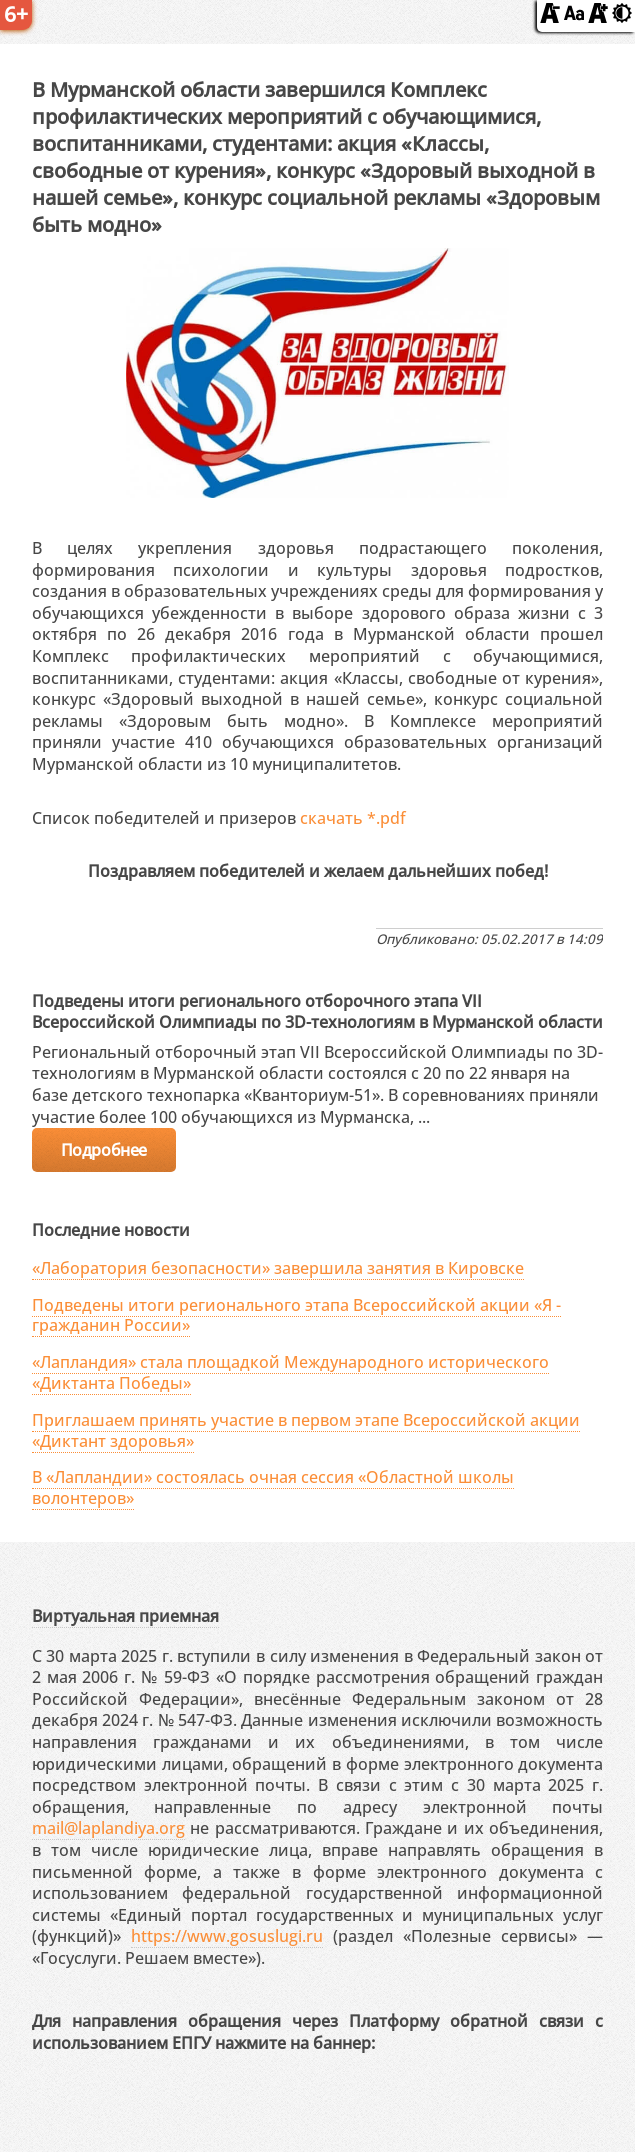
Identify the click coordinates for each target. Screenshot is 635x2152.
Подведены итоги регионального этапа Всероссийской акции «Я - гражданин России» (296, 1315)
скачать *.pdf (353, 818)
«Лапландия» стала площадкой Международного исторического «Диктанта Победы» (290, 1372)
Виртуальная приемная (125, 1616)
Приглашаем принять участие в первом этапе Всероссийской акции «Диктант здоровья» (306, 1430)
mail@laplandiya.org (108, 1828)
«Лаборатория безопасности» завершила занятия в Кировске (278, 1268)
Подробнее (104, 1150)
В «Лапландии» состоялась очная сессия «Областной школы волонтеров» (273, 1487)
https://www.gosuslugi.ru (227, 1936)
